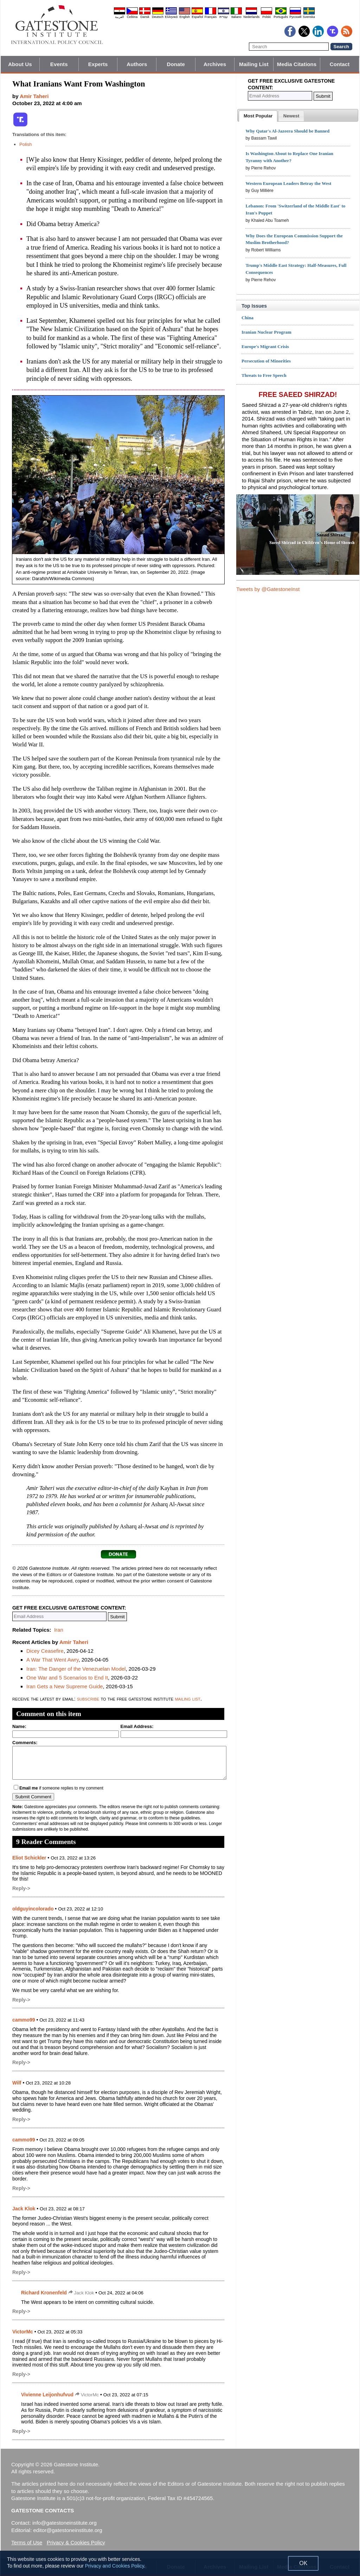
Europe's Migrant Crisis (265, 346)
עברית (223, 17)
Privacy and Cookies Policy (114, 2566)
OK (303, 2563)
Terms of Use (26, 2542)
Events (59, 64)
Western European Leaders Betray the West (288, 183)
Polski (266, 17)
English (184, 17)
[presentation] (258, 116)
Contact (340, 64)
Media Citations (296, 64)
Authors (137, 64)
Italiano (236, 17)
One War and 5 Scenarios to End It (67, 1678)
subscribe (88, 1699)
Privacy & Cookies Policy (76, 2542)
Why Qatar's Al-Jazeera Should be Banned (287, 131)
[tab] (258, 116)
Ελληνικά (171, 17)
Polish (25, 144)
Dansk (144, 17)
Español (197, 17)
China (247, 317)
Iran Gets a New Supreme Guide (64, 1686)
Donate (176, 64)
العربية (119, 17)
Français (211, 17)
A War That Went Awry (52, 1660)
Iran (58, 1630)
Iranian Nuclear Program (266, 332)
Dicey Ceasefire (45, 1651)
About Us (20, 64)
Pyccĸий (295, 17)
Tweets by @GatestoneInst (268, 589)
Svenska (309, 17)
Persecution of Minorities (266, 361)
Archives (215, 64)
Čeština (132, 17)
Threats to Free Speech (264, 375)
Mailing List (254, 64)
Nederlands (251, 17)
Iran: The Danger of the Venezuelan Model (76, 1669)
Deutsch (157, 17)
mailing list (187, 1699)
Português (281, 17)
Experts (98, 64)
